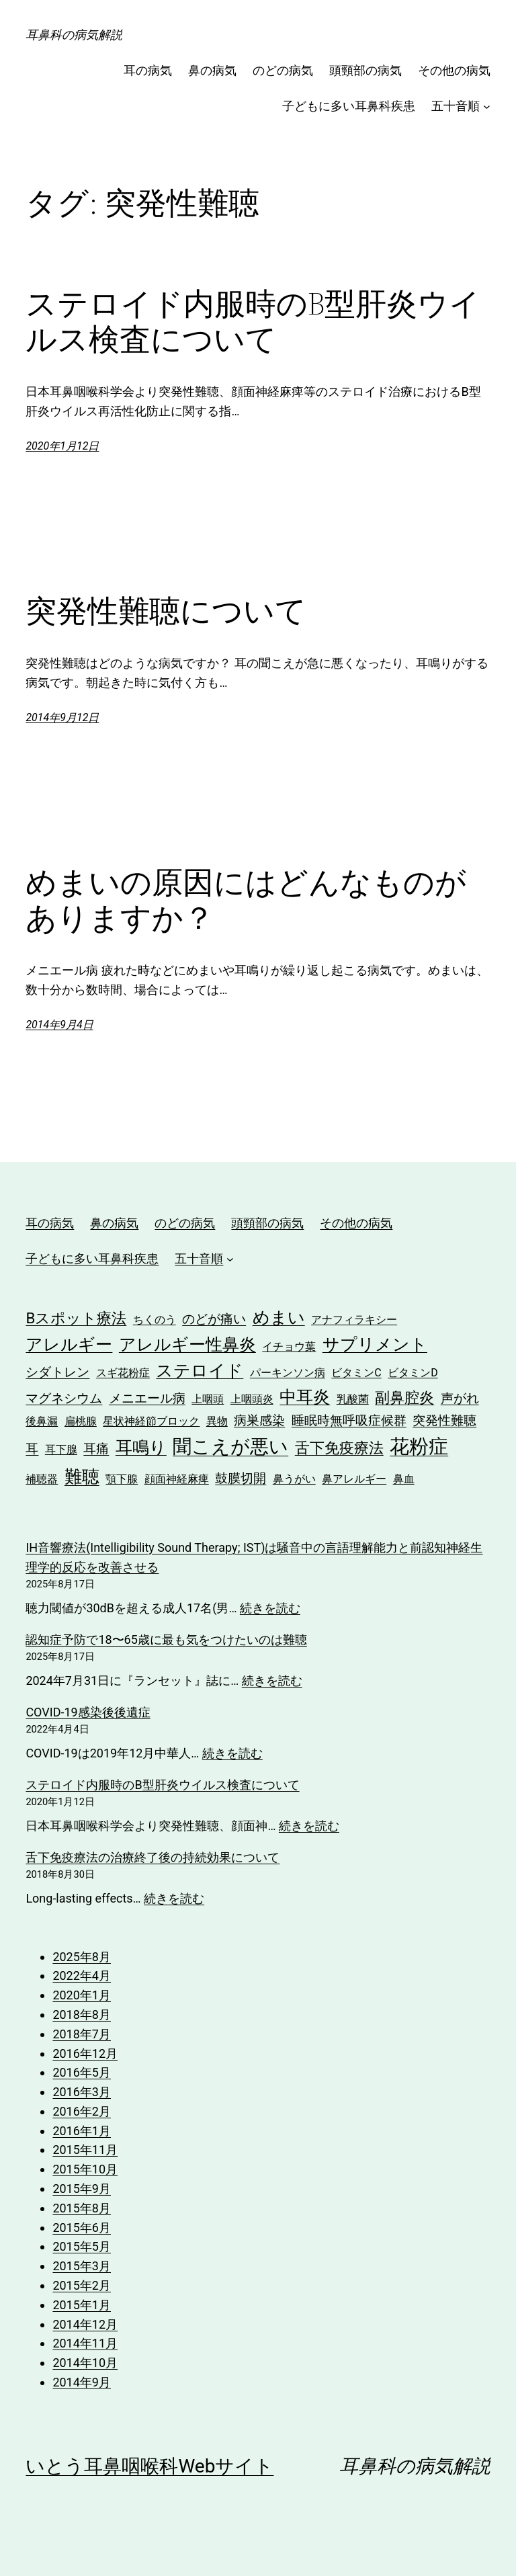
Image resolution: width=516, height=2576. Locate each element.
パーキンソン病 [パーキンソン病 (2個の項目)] (287, 1372)
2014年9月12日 (62, 717)
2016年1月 (81, 2131)
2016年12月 (85, 2053)
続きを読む (270, 1608)
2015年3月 (81, 2266)
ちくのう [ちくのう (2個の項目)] (154, 1319)
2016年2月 (81, 2111)
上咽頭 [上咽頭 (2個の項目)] (207, 1399)
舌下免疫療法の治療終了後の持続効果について (153, 1857)
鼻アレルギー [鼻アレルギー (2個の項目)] (354, 1478)
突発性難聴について (166, 610)
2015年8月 (81, 2208)
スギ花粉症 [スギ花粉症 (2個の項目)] (123, 1372)
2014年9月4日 (59, 1024)
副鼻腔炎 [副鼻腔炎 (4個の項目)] (404, 1397)
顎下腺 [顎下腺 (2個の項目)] (121, 1478)
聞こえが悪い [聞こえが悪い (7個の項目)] (230, 1447)
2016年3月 (81, 2092)
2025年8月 (81, 1957)
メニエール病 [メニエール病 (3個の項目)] (147, 1398)
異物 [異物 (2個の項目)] (217, 1421)
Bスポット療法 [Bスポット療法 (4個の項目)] (76, 1318)
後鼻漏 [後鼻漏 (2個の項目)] (42, 1421)
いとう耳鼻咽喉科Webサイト (149, 2466)
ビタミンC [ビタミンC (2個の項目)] (356, 1372)
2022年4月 (81, 1975)
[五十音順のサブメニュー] (486, 106)
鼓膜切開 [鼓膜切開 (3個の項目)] (240, 1478)
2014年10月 (85, 2363)
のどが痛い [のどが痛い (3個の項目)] (214, 1319)
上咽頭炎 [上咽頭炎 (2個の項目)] (251, 1399)
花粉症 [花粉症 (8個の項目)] (419, 1446)
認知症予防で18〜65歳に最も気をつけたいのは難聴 (166, 1639)
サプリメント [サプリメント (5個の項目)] (374, 1344)
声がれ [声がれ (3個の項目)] (460, 1398)
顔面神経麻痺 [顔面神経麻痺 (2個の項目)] (176, 1478)
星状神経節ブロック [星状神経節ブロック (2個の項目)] (151, 1421)
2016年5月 (81, 2072)
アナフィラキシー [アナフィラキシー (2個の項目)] (354, 1319)
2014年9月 (81, 2382)
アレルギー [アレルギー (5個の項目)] (69, 1344)
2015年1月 (81, 2305)
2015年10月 (85, 2169)
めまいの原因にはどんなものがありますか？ (246, 900)
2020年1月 (81, 1995)
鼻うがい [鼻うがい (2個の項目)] (294, 1478)
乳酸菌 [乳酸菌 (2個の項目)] (353, 1399)
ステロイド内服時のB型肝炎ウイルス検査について (253, 321)
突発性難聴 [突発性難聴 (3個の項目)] (444, 1420)
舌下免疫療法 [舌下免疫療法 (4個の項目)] (339, 1447)
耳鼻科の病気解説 (74, 35)
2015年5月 (81, 2246)
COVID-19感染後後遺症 (88, 1712)
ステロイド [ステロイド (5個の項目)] (199, 1370)
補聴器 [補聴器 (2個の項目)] (42, 1478)
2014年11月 (85, 2343)
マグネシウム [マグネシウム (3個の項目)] (64, 1398)
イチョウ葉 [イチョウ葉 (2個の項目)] (289, 1346)
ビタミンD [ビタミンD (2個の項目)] (413, 1372)
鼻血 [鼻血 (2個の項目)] (404, 1478)
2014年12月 (85, 2324)
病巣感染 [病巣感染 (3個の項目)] (259, 1420)
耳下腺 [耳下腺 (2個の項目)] (61, 1449)
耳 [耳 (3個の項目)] (32, 1448)
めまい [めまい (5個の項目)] (279, 1317)
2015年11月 (85, 2150)
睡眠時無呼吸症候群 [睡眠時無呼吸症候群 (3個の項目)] (349, 1420)
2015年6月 (81, 2227)
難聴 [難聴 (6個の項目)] (81, 1476)
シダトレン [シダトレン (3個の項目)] (57, 1372)
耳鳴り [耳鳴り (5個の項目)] (141, 1447)
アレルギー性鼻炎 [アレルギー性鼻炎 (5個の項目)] (187, 1344)
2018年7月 (81, 2034)
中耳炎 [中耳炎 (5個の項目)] (305, 1397)
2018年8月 (81, 2014)
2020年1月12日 (62, 446)
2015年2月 (81, 2285)
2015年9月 (81, 2189)
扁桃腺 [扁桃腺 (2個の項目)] (80, 1421)
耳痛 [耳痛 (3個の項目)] (96, 1448)
